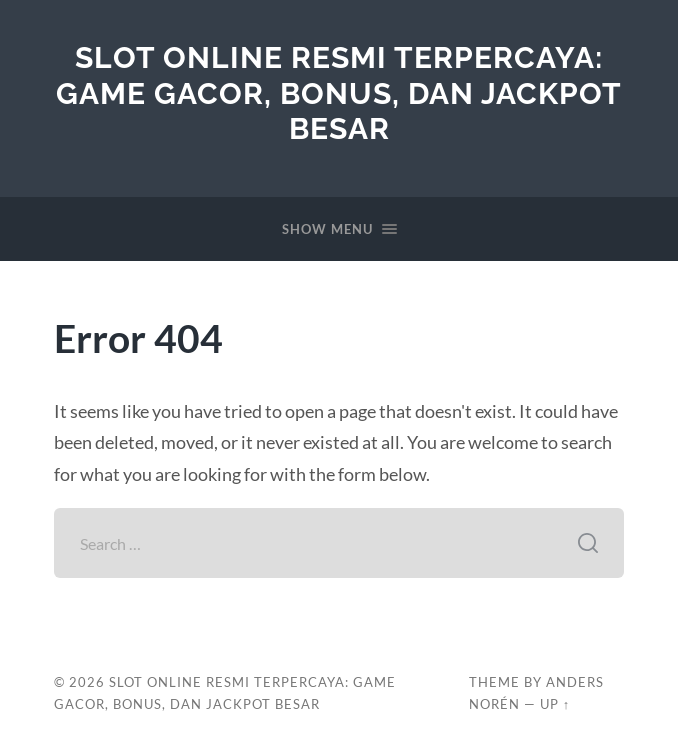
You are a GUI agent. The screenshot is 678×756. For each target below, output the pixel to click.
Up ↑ (555, 704)
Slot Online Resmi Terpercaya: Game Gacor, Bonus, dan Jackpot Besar (339, 93)
